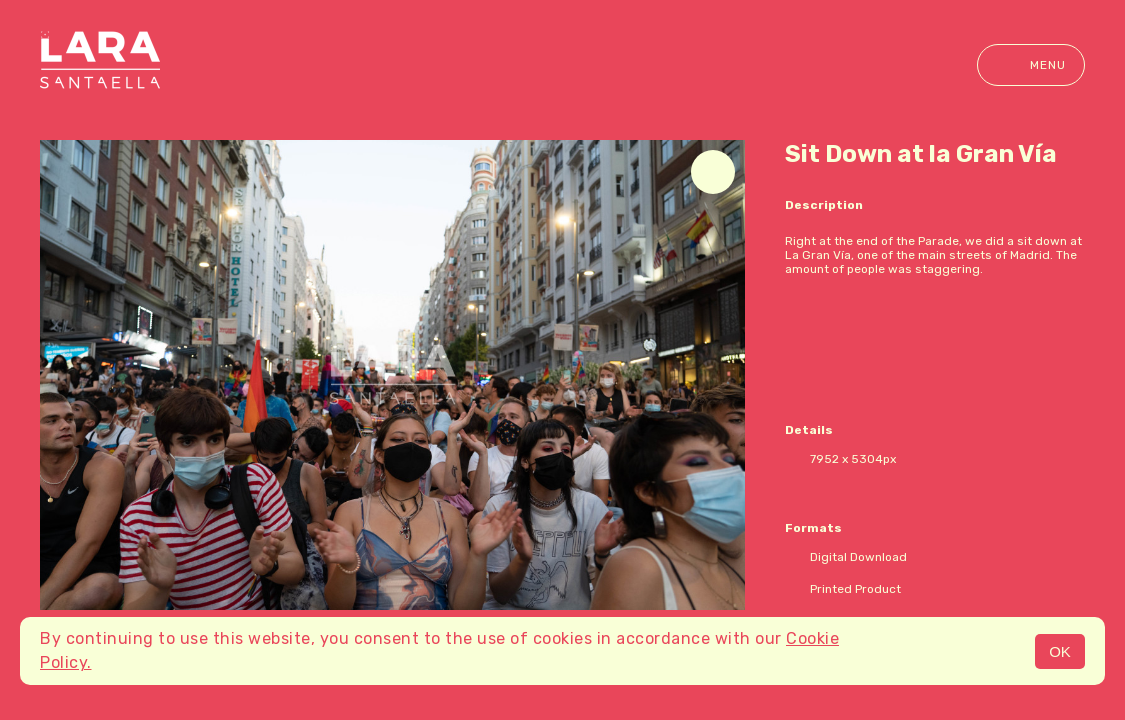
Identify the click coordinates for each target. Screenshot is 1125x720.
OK (1060, 651)
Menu (1031, 65)
